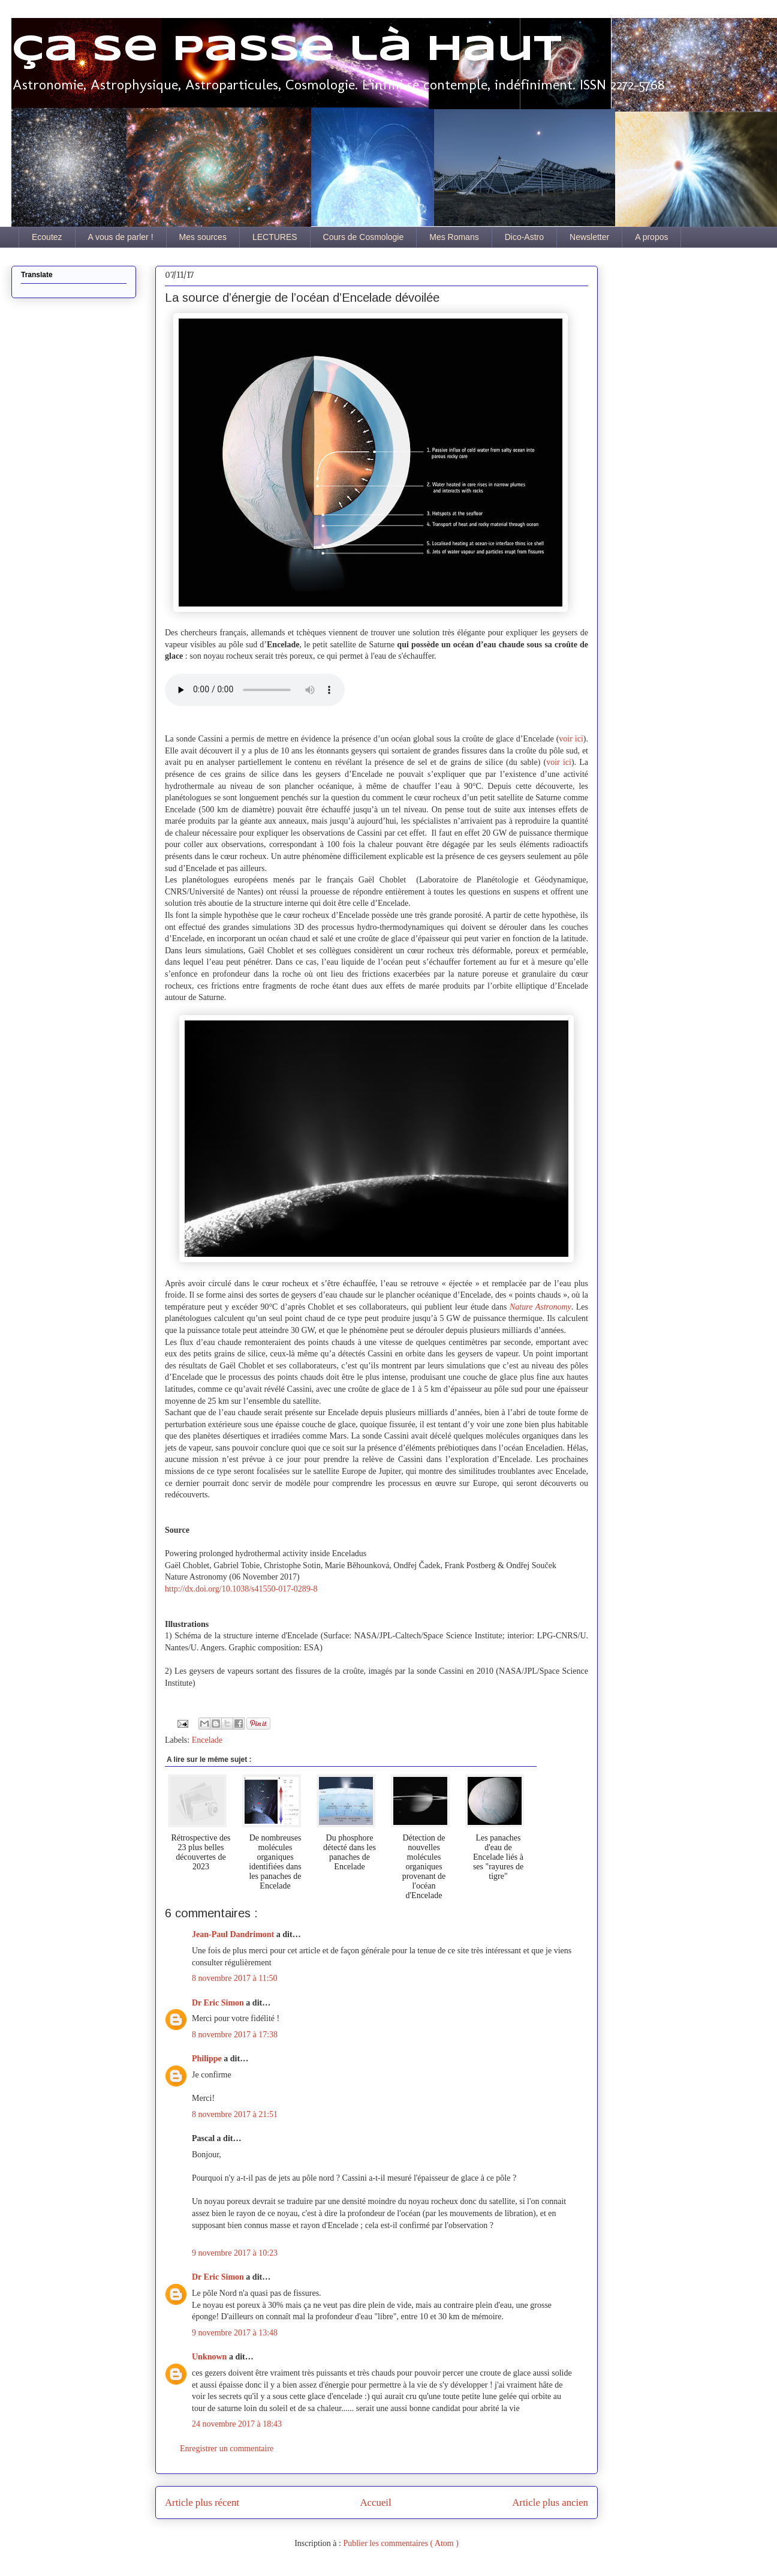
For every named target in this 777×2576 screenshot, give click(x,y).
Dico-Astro (524, 237)
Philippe (208, 2058)
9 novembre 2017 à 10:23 (235, 2252)
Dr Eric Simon (219, 2002)
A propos (651, 237)
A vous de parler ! (120, 237)
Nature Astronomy (540, 1306)
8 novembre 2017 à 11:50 (235, 1978)
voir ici (571, 738)
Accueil (375, 2502)
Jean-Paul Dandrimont (234, 1934)
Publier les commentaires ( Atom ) (400, 2543)
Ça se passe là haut (286, 49)
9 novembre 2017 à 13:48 (235, 2332)
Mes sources (203, 237)
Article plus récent (202, 2502)
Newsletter (589, 237)
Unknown (210, 2356)
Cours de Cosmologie (363, 237)
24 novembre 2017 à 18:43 (237, 2423)
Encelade (207, 1740)
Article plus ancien (550, 2502)
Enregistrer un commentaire (226, 2448)
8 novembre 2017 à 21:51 (235, 2114)
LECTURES (274, 237)
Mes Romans (453, 237)
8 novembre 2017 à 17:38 (235, 2034)
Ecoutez (47, 237)
